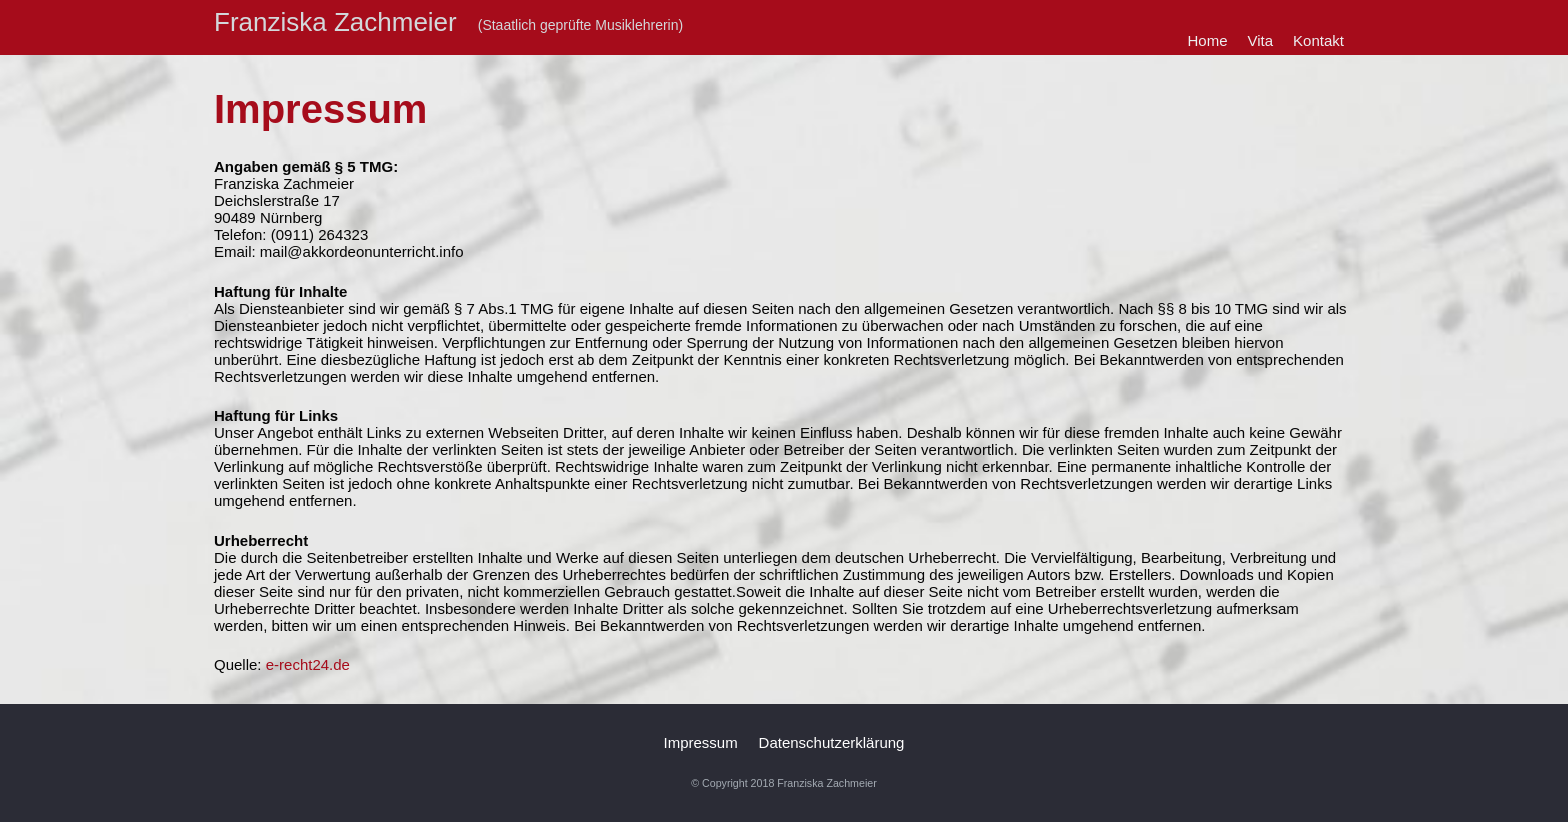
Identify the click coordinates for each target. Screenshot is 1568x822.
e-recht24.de (308, 664)
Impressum (701, 742)
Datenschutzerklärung (832, 742)
